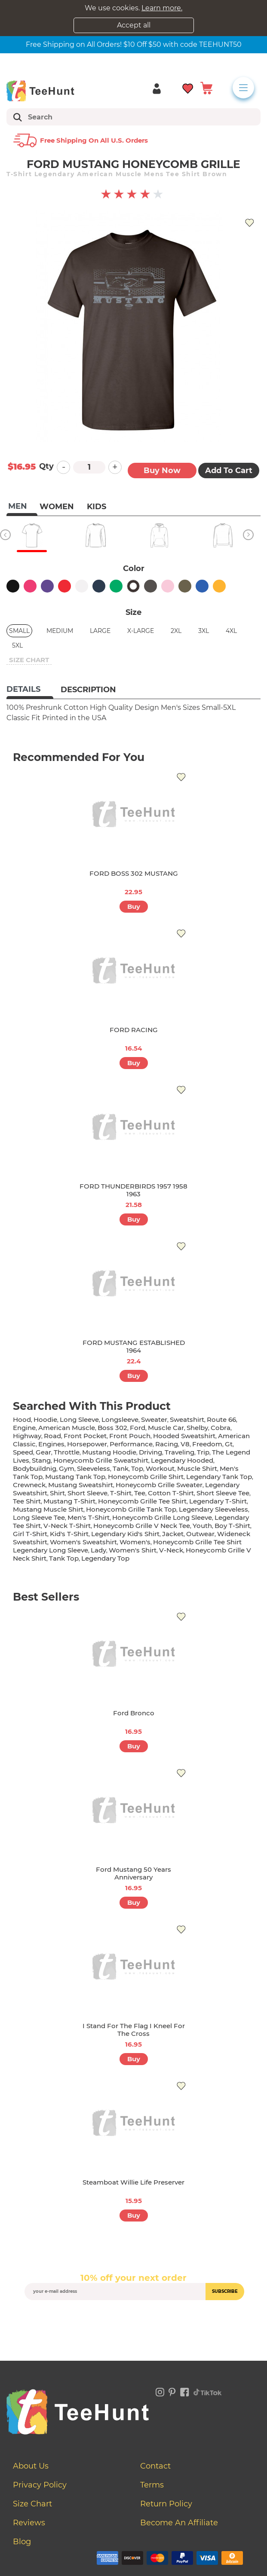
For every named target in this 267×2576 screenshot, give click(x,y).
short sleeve (87, 1493)
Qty (46, 466)
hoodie (45, 1419)
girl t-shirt (30, 1534)
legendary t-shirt (218, 1501)
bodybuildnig (34, 1468)
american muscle (66, 1428)
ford (137, 1428)
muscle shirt (197, 1468)
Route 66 (221, 1419)
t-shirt (121, 1493)
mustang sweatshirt (80, 1485)
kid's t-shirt (69, 1534)
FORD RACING (134, 1030)
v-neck (171, 1550)
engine (24, 1428)
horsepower (87, 1444)
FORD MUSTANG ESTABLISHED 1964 (134, 1346)
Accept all (133, 25)
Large (100, 631)
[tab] (29, 690)
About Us (31, 2466)
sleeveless (93, 1468)
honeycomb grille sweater (159, 1485)
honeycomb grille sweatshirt (100, 1460)
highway (27, 1436)
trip (203, 1452)
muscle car (166, 1428)
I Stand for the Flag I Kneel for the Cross (134, 2030)
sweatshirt (187, 1419)
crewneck (29, 1485)
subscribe (225, 2291)
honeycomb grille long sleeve (162, 1517)
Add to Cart (228, 470)
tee (139, 1493)
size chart (29, 660)
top (137, 1468)
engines (51, 1444)
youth (202, 1526)
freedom (207, 1444)
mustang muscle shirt (48, 1509)
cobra (220, 1428)
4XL (231, 631)
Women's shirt (133, 1550)
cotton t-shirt (171, 1493)
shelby (197, 1428)
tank (121, 1468)
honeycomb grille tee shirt (142, 1501)
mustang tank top (75, 1477)
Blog (22, 2541)
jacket (173, 1534)
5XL (17, 645)
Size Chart (32, 2504)
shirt (57, 1493)
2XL (176, 631)
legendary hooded (182, 1460)
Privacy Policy (40, 2485)
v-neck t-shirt (67, 1526)
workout (160, 1468)
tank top (64, 1558)
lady (98, 1550)
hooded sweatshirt (184, 1436)
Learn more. (161, 8)
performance (131, 1444)
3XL (203, 631)
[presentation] (133, 2320)
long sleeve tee (39, 1517)
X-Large (140, 631)
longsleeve (119, 1419)
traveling (179, 1452)
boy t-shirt (232, 1526)
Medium (59, 631)
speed (23, 1452)
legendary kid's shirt (125, 1534)
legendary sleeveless (213, 1509)
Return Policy (166, 2504)
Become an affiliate (179, 2522)
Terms (152, 2485)
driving (150, 1452)
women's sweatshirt (83, 1542)
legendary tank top (219, 1477)
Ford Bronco (133, 1713)
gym (66, 1468)
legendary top (105, 1558)
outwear (200, 1534)
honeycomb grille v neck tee (141, 1526)
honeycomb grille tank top (131, 1509)
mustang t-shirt (69, 1501)
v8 (185, 1444)
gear (43, 1452)
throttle (67, 1452)
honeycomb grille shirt (146, 1477)
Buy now (162, 470)
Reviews (29, 2522)
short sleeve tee (222, 1493)
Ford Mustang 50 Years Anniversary (133, 1873)
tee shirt (27, 1501)
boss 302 (112, 1428)
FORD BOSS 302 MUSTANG (133, 873)
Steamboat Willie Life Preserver (133, 2182)
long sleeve (79, 1419)
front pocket (85, 1436)
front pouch (129, 1436)
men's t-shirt (89, 1517)
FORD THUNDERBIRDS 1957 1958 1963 (133, 1190)
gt (229, 1444)
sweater (154, 1419)
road (52, 1436)
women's (135, 1542)
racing (166, 1444)
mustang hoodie (109, 1452)
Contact (155, 2466)
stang (41, 1460)
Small (19, 631)
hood (22, 1419)
